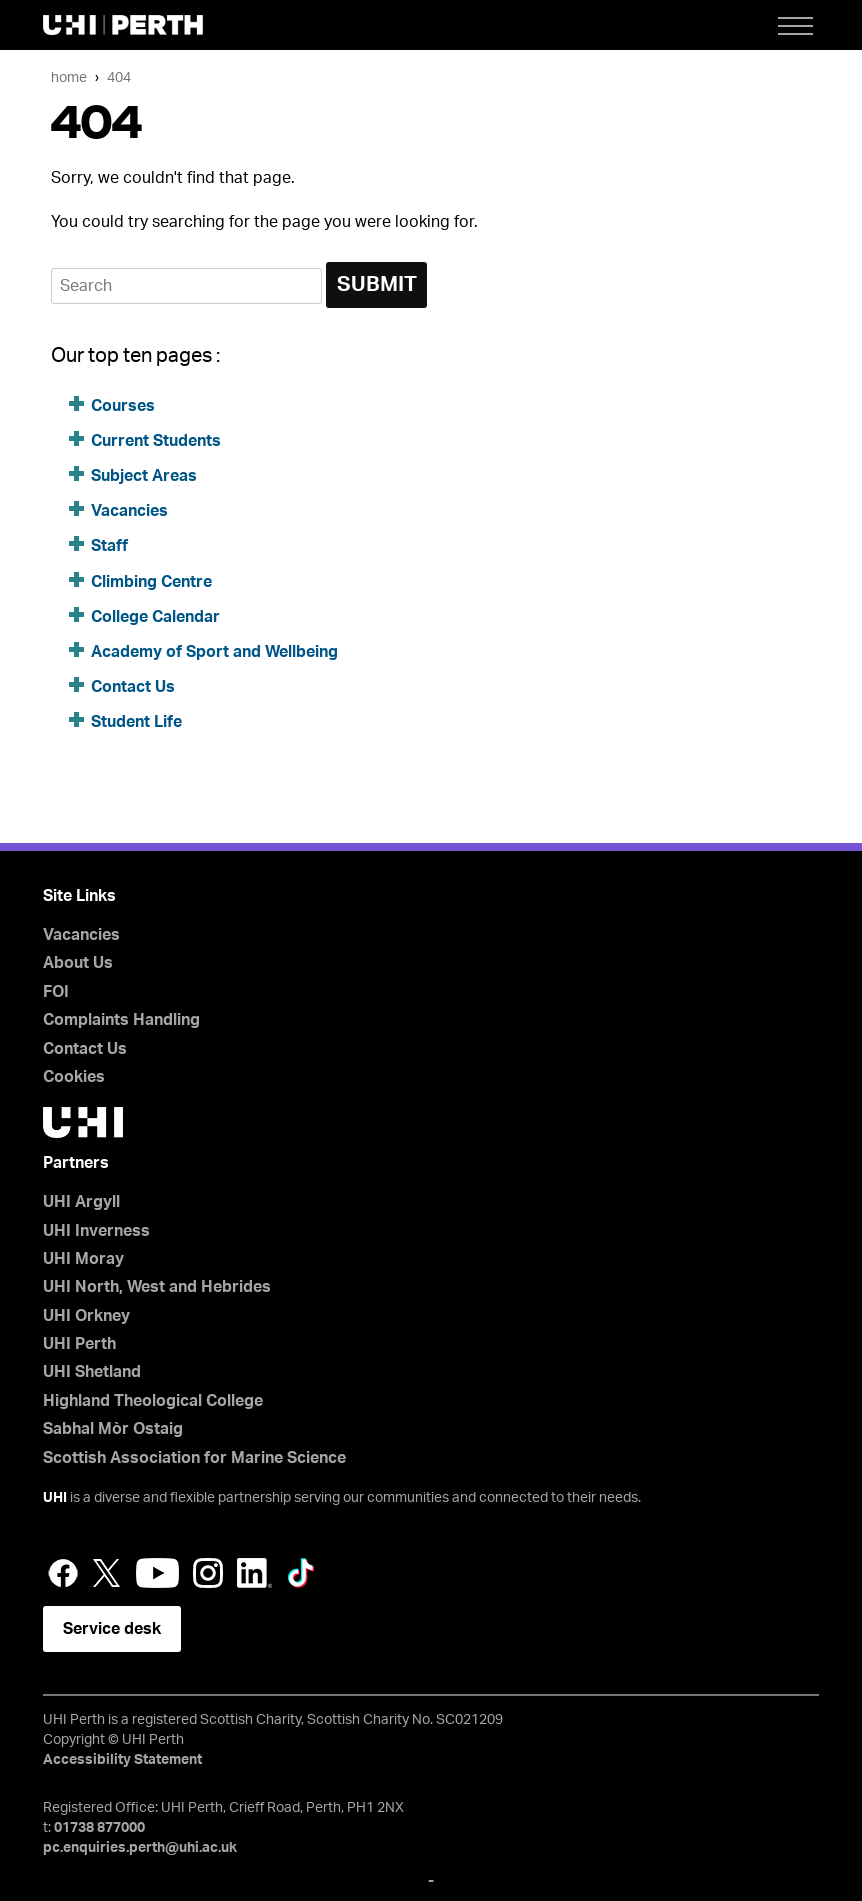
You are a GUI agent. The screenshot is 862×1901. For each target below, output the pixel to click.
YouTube (157, 1573)
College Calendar (155, 617)
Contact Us (133, 687)
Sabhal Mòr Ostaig (113, 1429)
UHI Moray (83, 1259)
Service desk (112, 1629)
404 (119, 77)
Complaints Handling (121, 1020)
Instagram (208, 1573)
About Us (78, 963)
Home (69, 77)
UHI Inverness (96, 1231)
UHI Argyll (81, 1202)
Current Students (156, 441)
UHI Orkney (86, 1316)
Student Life (136, 722)
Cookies (74, 1077)
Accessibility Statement (122, 1760)
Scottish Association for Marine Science (194, 1458)
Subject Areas (144, 476)
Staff (109, 546)
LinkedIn (254, 1573)
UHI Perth (79, 1344)
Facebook (63, 1573)
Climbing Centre (151, 582)
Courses (123, 406)
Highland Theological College (153, 1401)
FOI (56, 992)
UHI (55, 1498)
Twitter (107, 1573)
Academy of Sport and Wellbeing (214, 652)
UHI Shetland (92, 1372)
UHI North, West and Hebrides (157, 1287)
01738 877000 (99, 1828)
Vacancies (129, 511)
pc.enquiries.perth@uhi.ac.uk (140, 1848)
